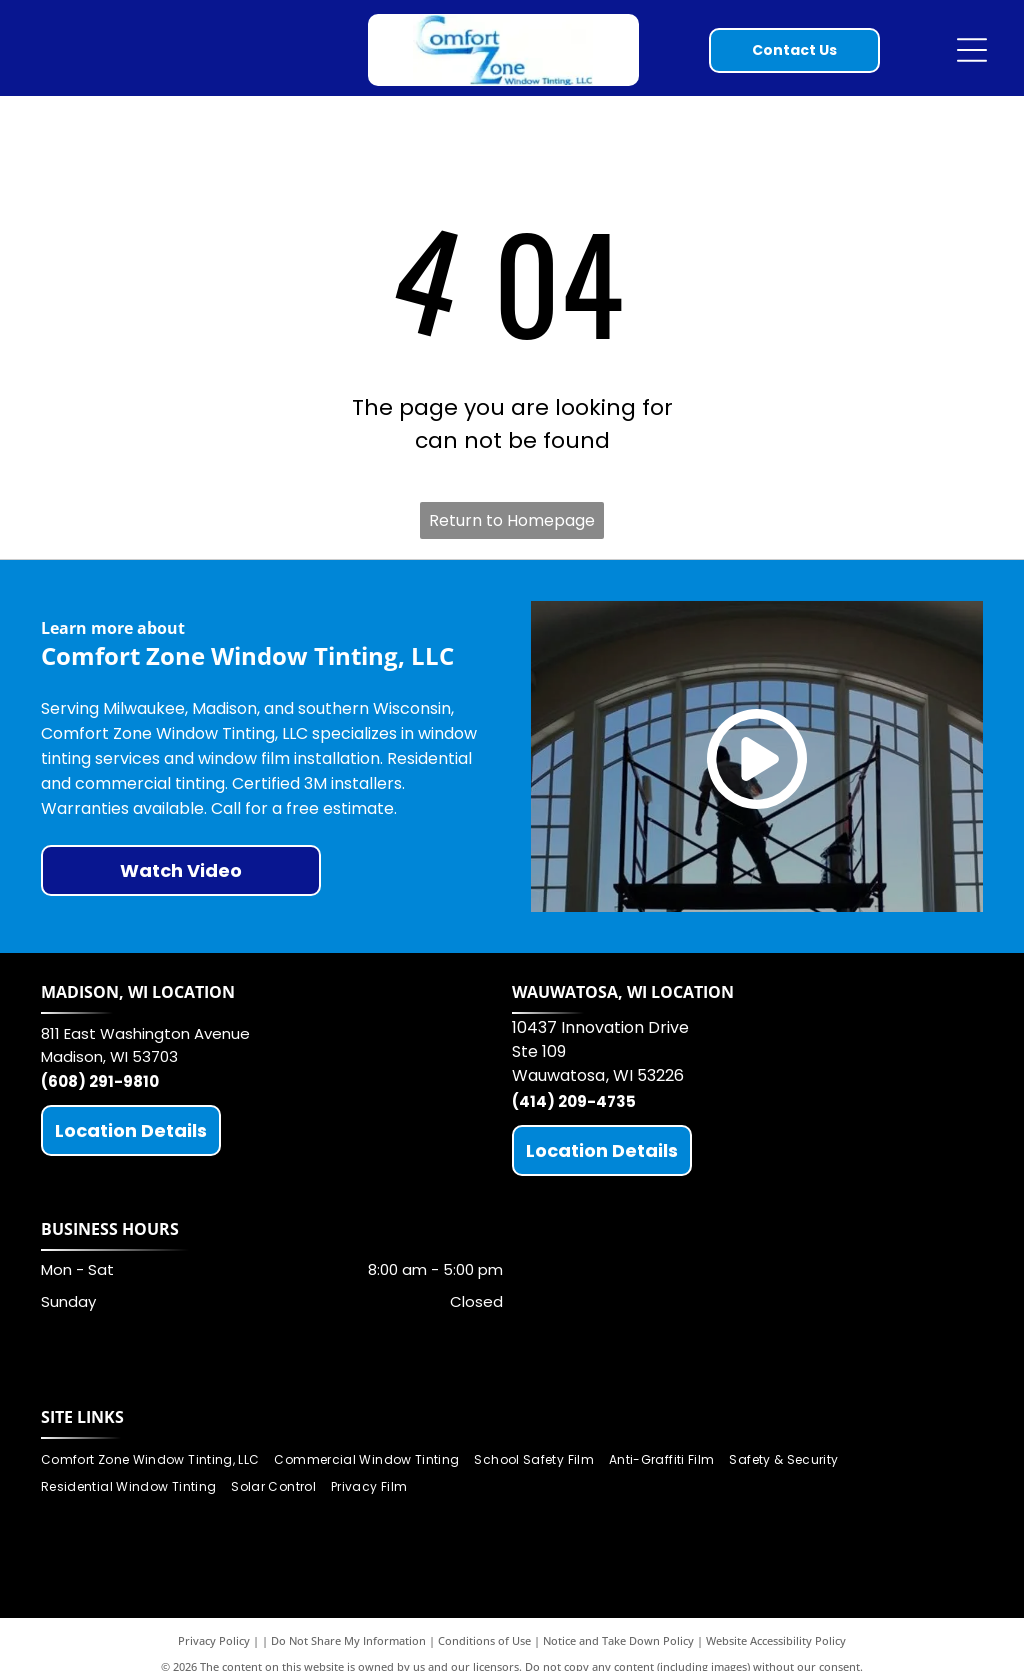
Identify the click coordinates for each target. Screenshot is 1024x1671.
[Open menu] (972, 50)
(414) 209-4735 (574, 1101)
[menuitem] (158, 1460)
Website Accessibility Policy (776, 1640)
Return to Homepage (512, 520)
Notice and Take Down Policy (618, 1640)
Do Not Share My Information (348, 1640)
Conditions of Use (484, 1640)
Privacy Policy (214, 1640)
